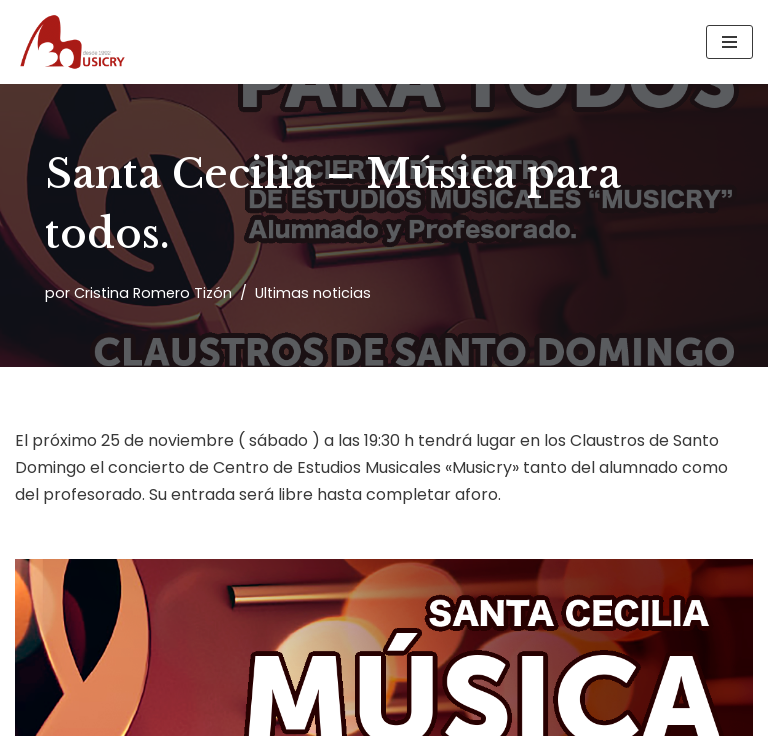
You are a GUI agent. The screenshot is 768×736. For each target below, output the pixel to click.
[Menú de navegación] (729, 42)
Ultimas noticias (313, 293)
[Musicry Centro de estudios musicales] (75, 42)
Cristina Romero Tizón (153, 293)
